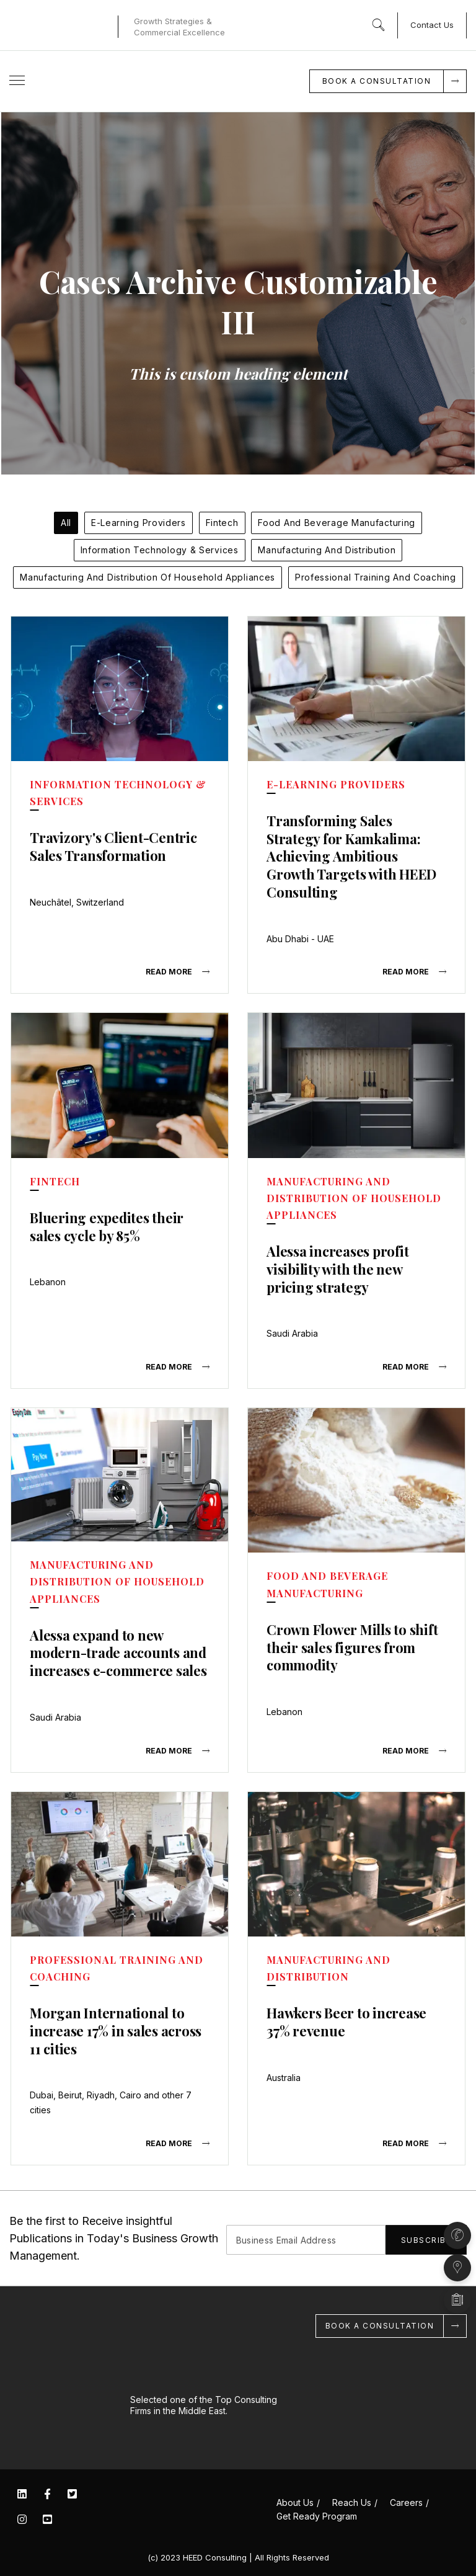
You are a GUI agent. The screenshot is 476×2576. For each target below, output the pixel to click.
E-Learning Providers (138, 522)
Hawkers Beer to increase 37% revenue (346, 2021)
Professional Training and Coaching (375, 577)
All (66, 522)
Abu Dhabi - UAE (300, 938)
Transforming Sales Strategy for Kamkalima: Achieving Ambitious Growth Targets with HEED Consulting (351, 856)
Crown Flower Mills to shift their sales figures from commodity (352, 1647)
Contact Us (432, 25)
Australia (284, 2076)
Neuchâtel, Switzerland (77, 901)
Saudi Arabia (292, 1333)
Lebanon (48, 1282)
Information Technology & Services (160, 550)
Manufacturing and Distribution (326, 550)
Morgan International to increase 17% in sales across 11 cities (115, 2030)
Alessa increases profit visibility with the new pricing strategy (337, 1269)
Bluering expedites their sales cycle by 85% (106, 1226)
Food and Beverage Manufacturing (336, 522)
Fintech (222, 522)
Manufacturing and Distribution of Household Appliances (147, 577)
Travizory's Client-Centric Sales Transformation (113, 846)
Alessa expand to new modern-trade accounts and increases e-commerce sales (118, 1652)
